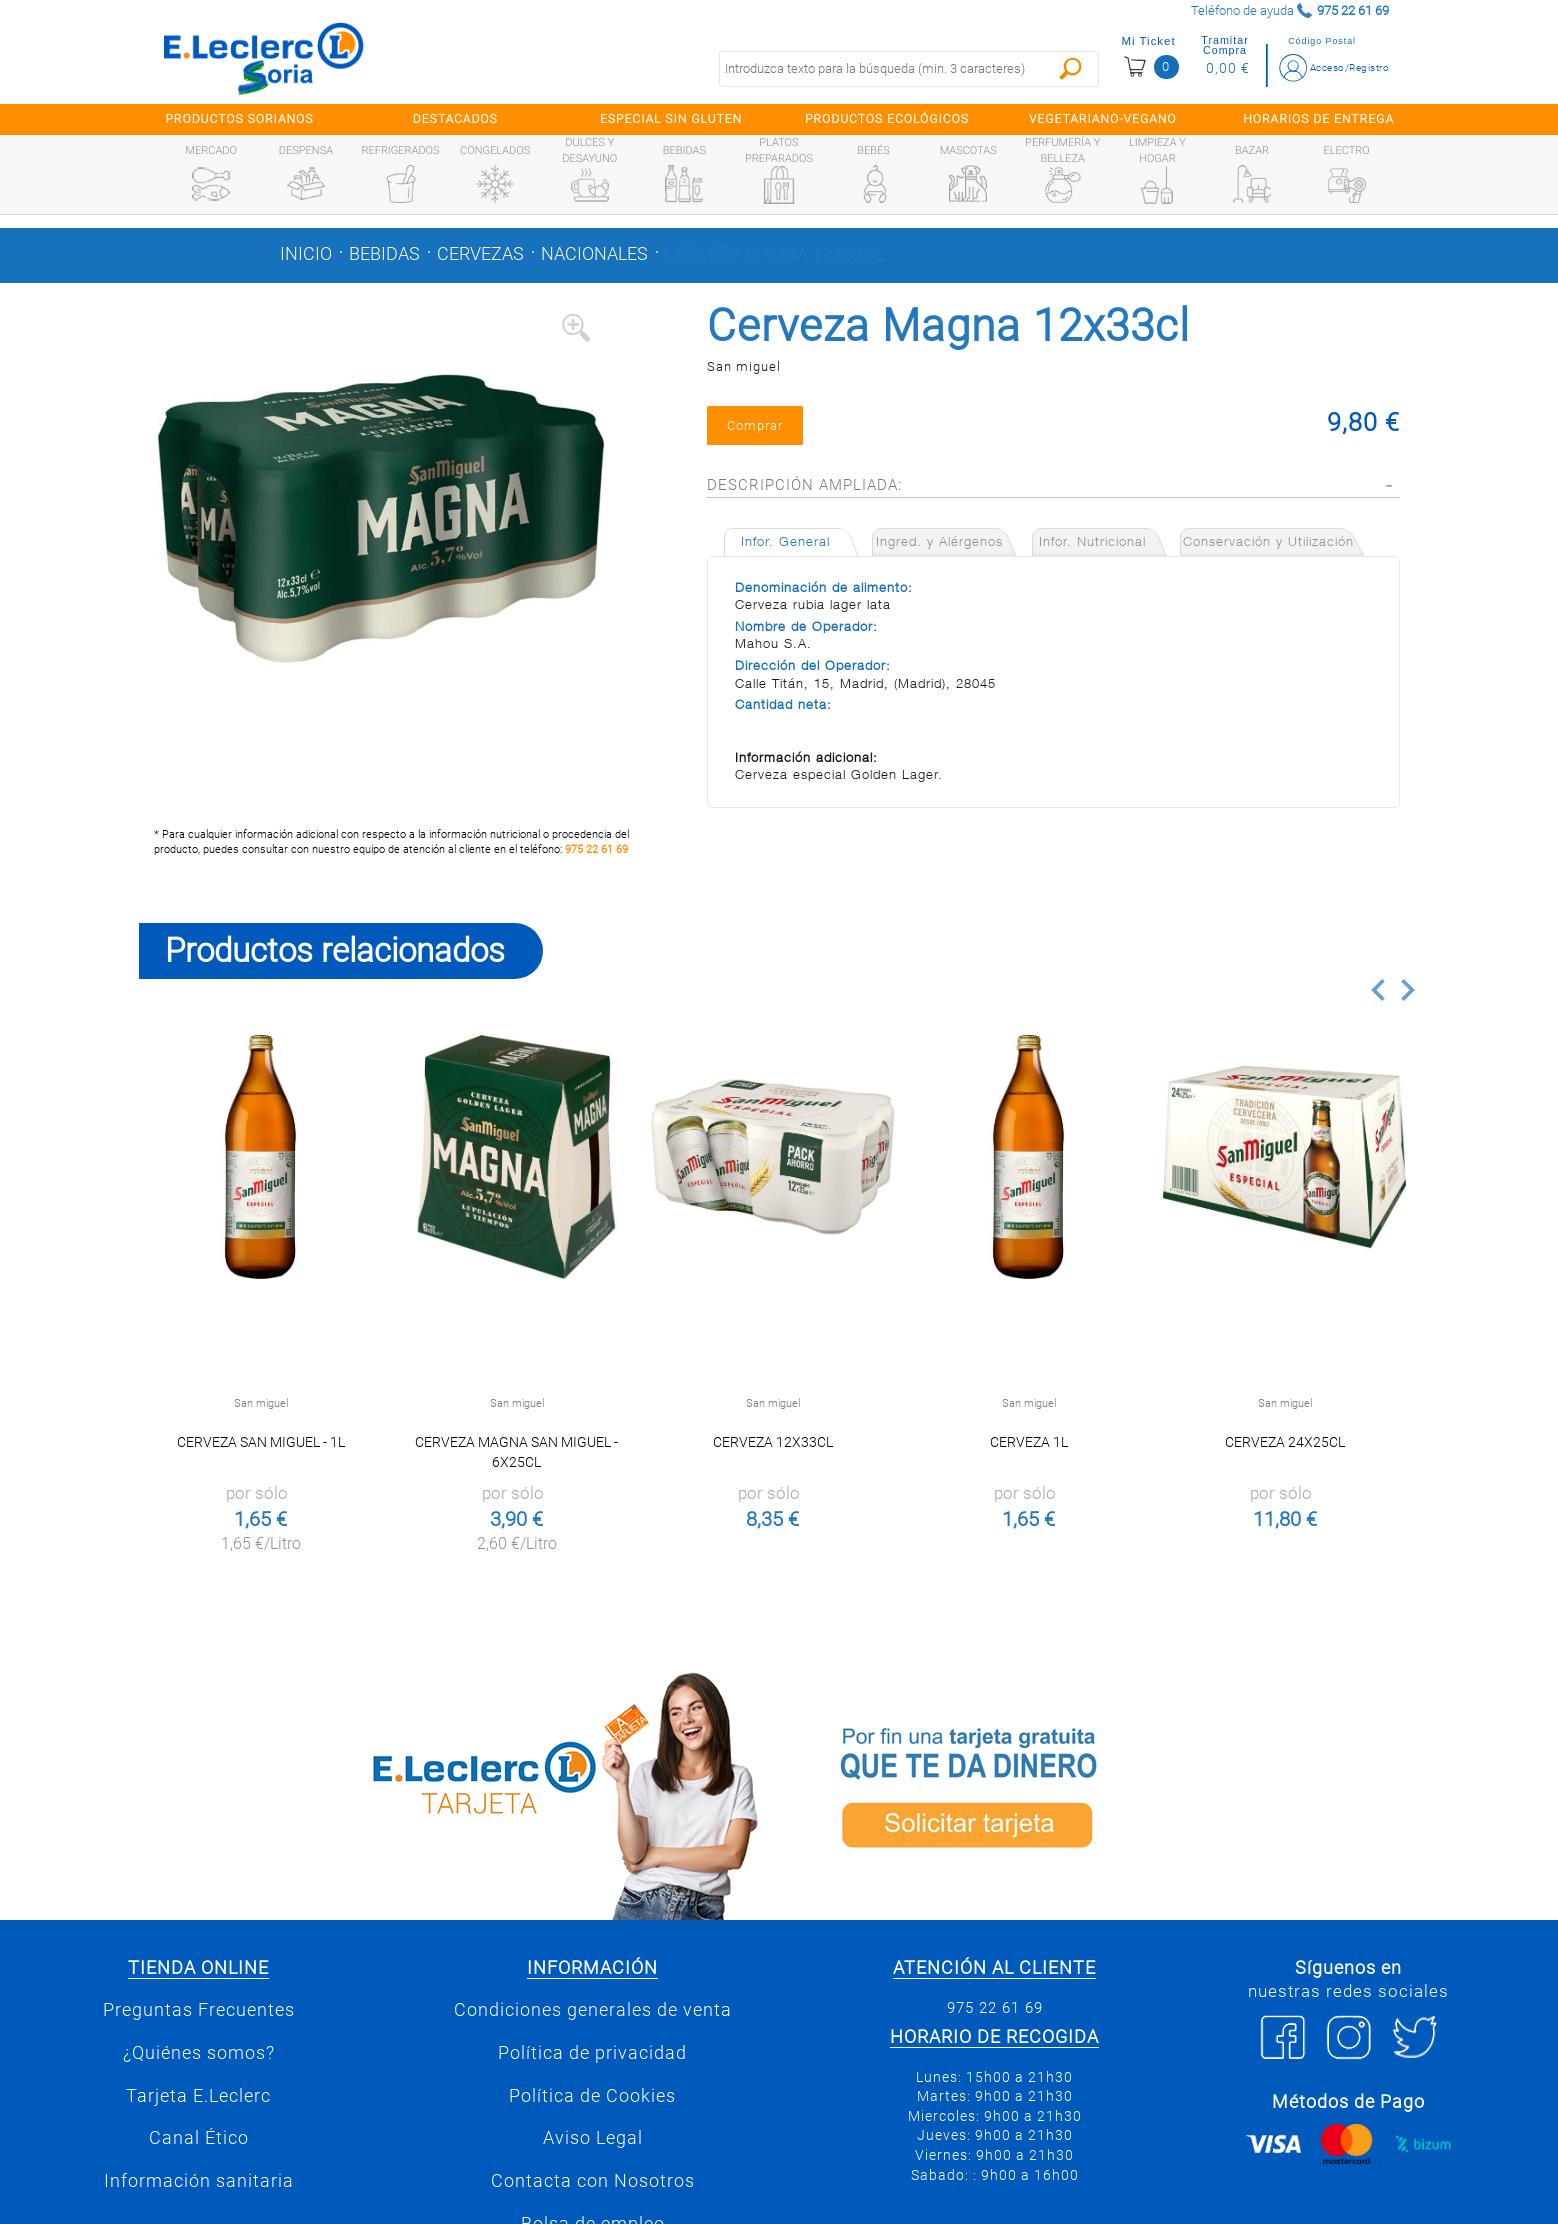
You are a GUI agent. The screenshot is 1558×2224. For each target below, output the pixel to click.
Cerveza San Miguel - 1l (261, 1442)
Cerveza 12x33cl (773, 1442)
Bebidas (384, 254)
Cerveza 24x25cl (1285, 1442)
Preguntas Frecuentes (199, 2010)
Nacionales (594, 254)
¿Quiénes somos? (199, 2053)
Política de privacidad (592, 2053)
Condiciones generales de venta (593, 2010)
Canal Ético (199, 2138)
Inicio (306, 254)
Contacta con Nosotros (593, 2181)
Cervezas (480, 254)
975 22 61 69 (596, 849)
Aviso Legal (593, 2138)
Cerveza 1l (1029, 1442)
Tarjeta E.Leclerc (198, 2096)
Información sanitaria (199, 2181)
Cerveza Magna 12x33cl (774, 254)
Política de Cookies (592, 2096)
